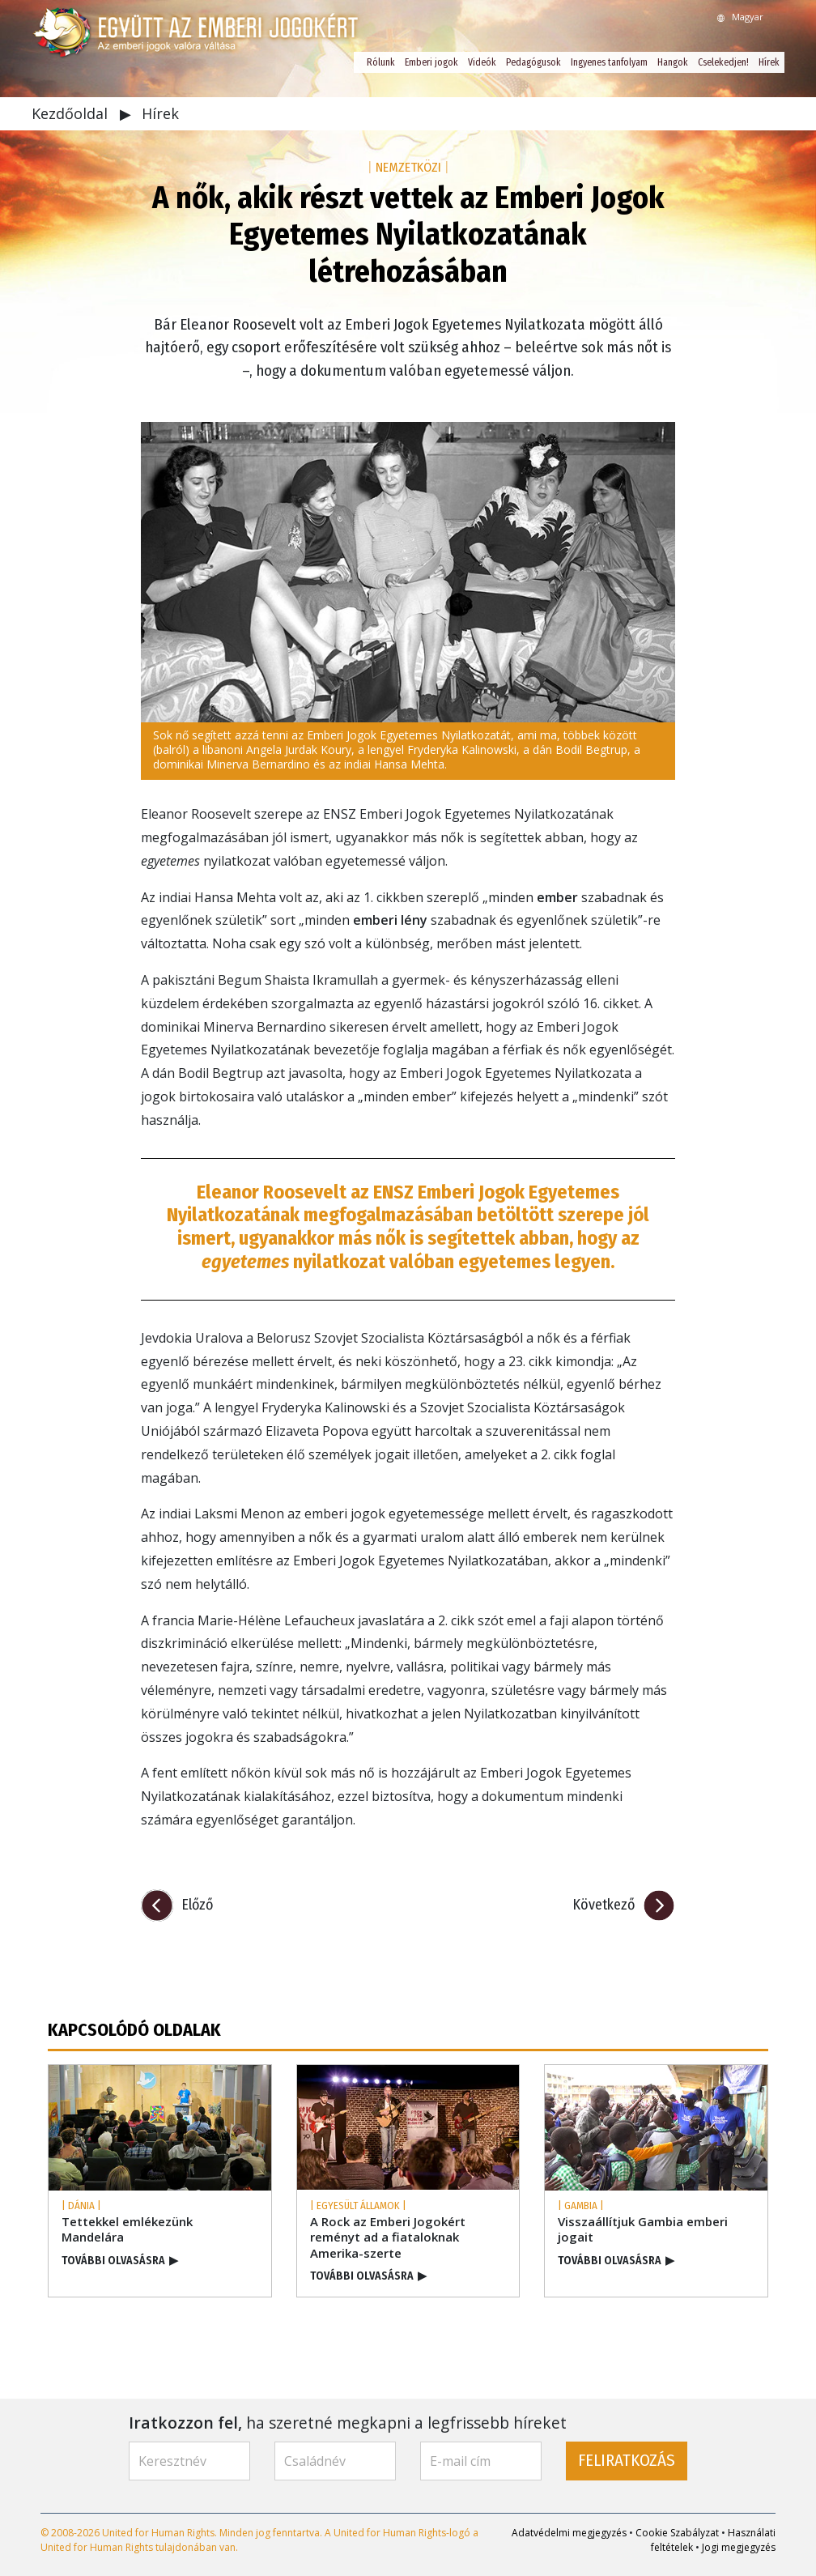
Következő (603, 1905)
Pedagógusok (533, 62)
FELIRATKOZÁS (626, 2460)
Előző (197, 1905)
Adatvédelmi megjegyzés (569, 2533)
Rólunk (381, 62)
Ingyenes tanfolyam (609, 62)
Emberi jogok (431, 62)
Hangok (672, 62)
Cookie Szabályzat (677, 2533)
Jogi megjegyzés (739, 2547)
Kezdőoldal (72, 113)
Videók (482, 62)
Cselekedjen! (723, 62)
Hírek (769, 62)
